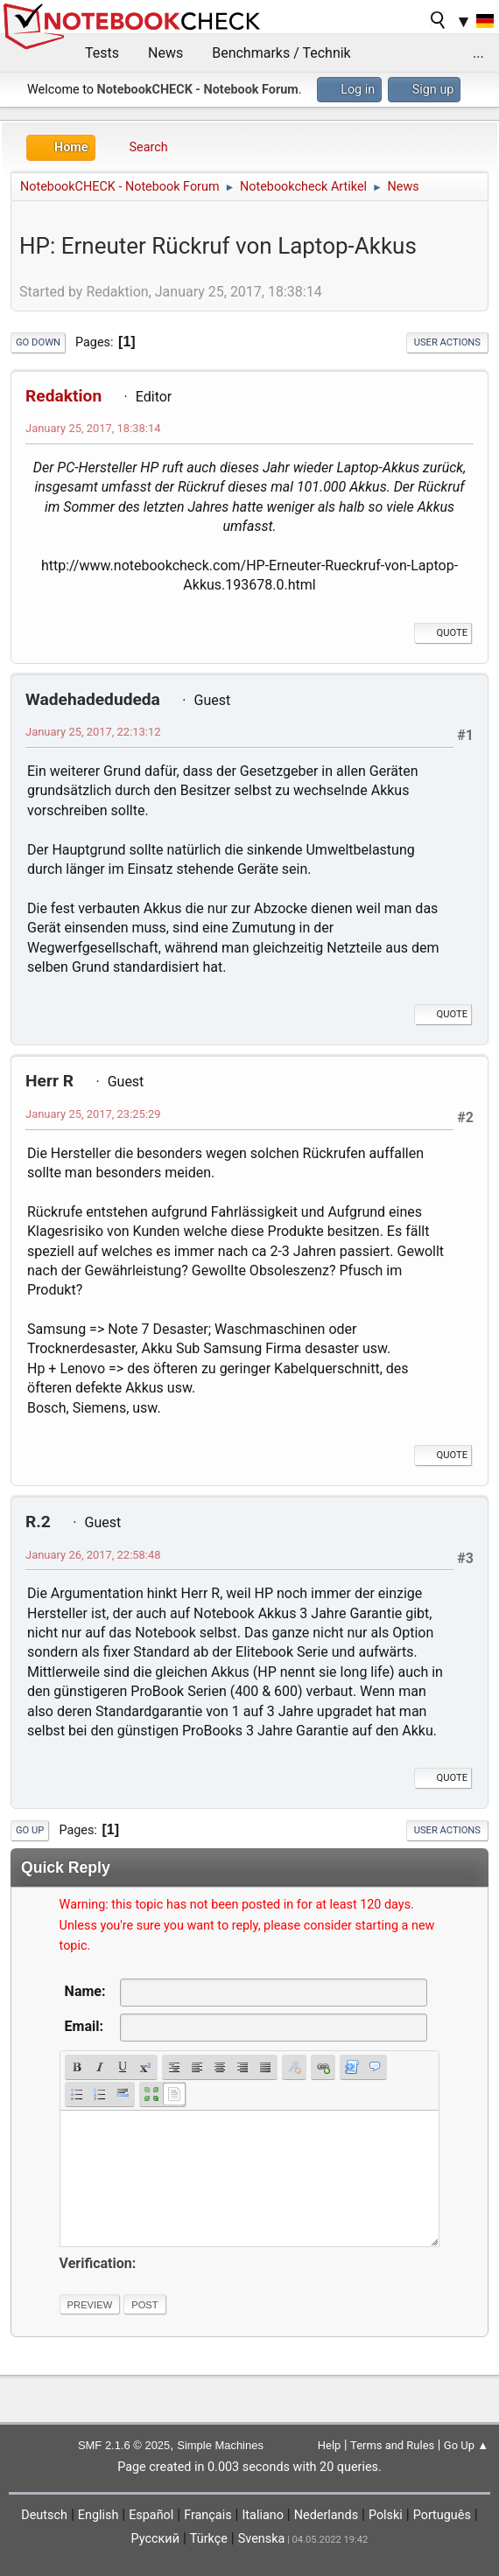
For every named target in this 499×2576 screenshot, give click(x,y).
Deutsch (44, 2515)
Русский (155, 2538)
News (165, 53)
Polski (386, 2515)
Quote (442, 633)
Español (151, 2515)
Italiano (262, 2515)
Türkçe (209, 2538)
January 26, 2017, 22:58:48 (93, 1554)
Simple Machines (220, 2445)
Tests (102, 53)
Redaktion (63, 396)
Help (329, 2445)
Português (442, 2515)
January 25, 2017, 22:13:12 (93, 731)
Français (207, 2515)
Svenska (261, 2538)
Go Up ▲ (466, 2445)
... (478, 53)
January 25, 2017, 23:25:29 (93, 1113)
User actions (447, 342)
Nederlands (326, 2515)
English (98, 2515)
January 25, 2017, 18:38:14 (93, 428)
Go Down (38, 342)
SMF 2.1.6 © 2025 (124, 2445)
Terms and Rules (392, 2445)
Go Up (30, 1830)
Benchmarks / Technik (281, 53)
